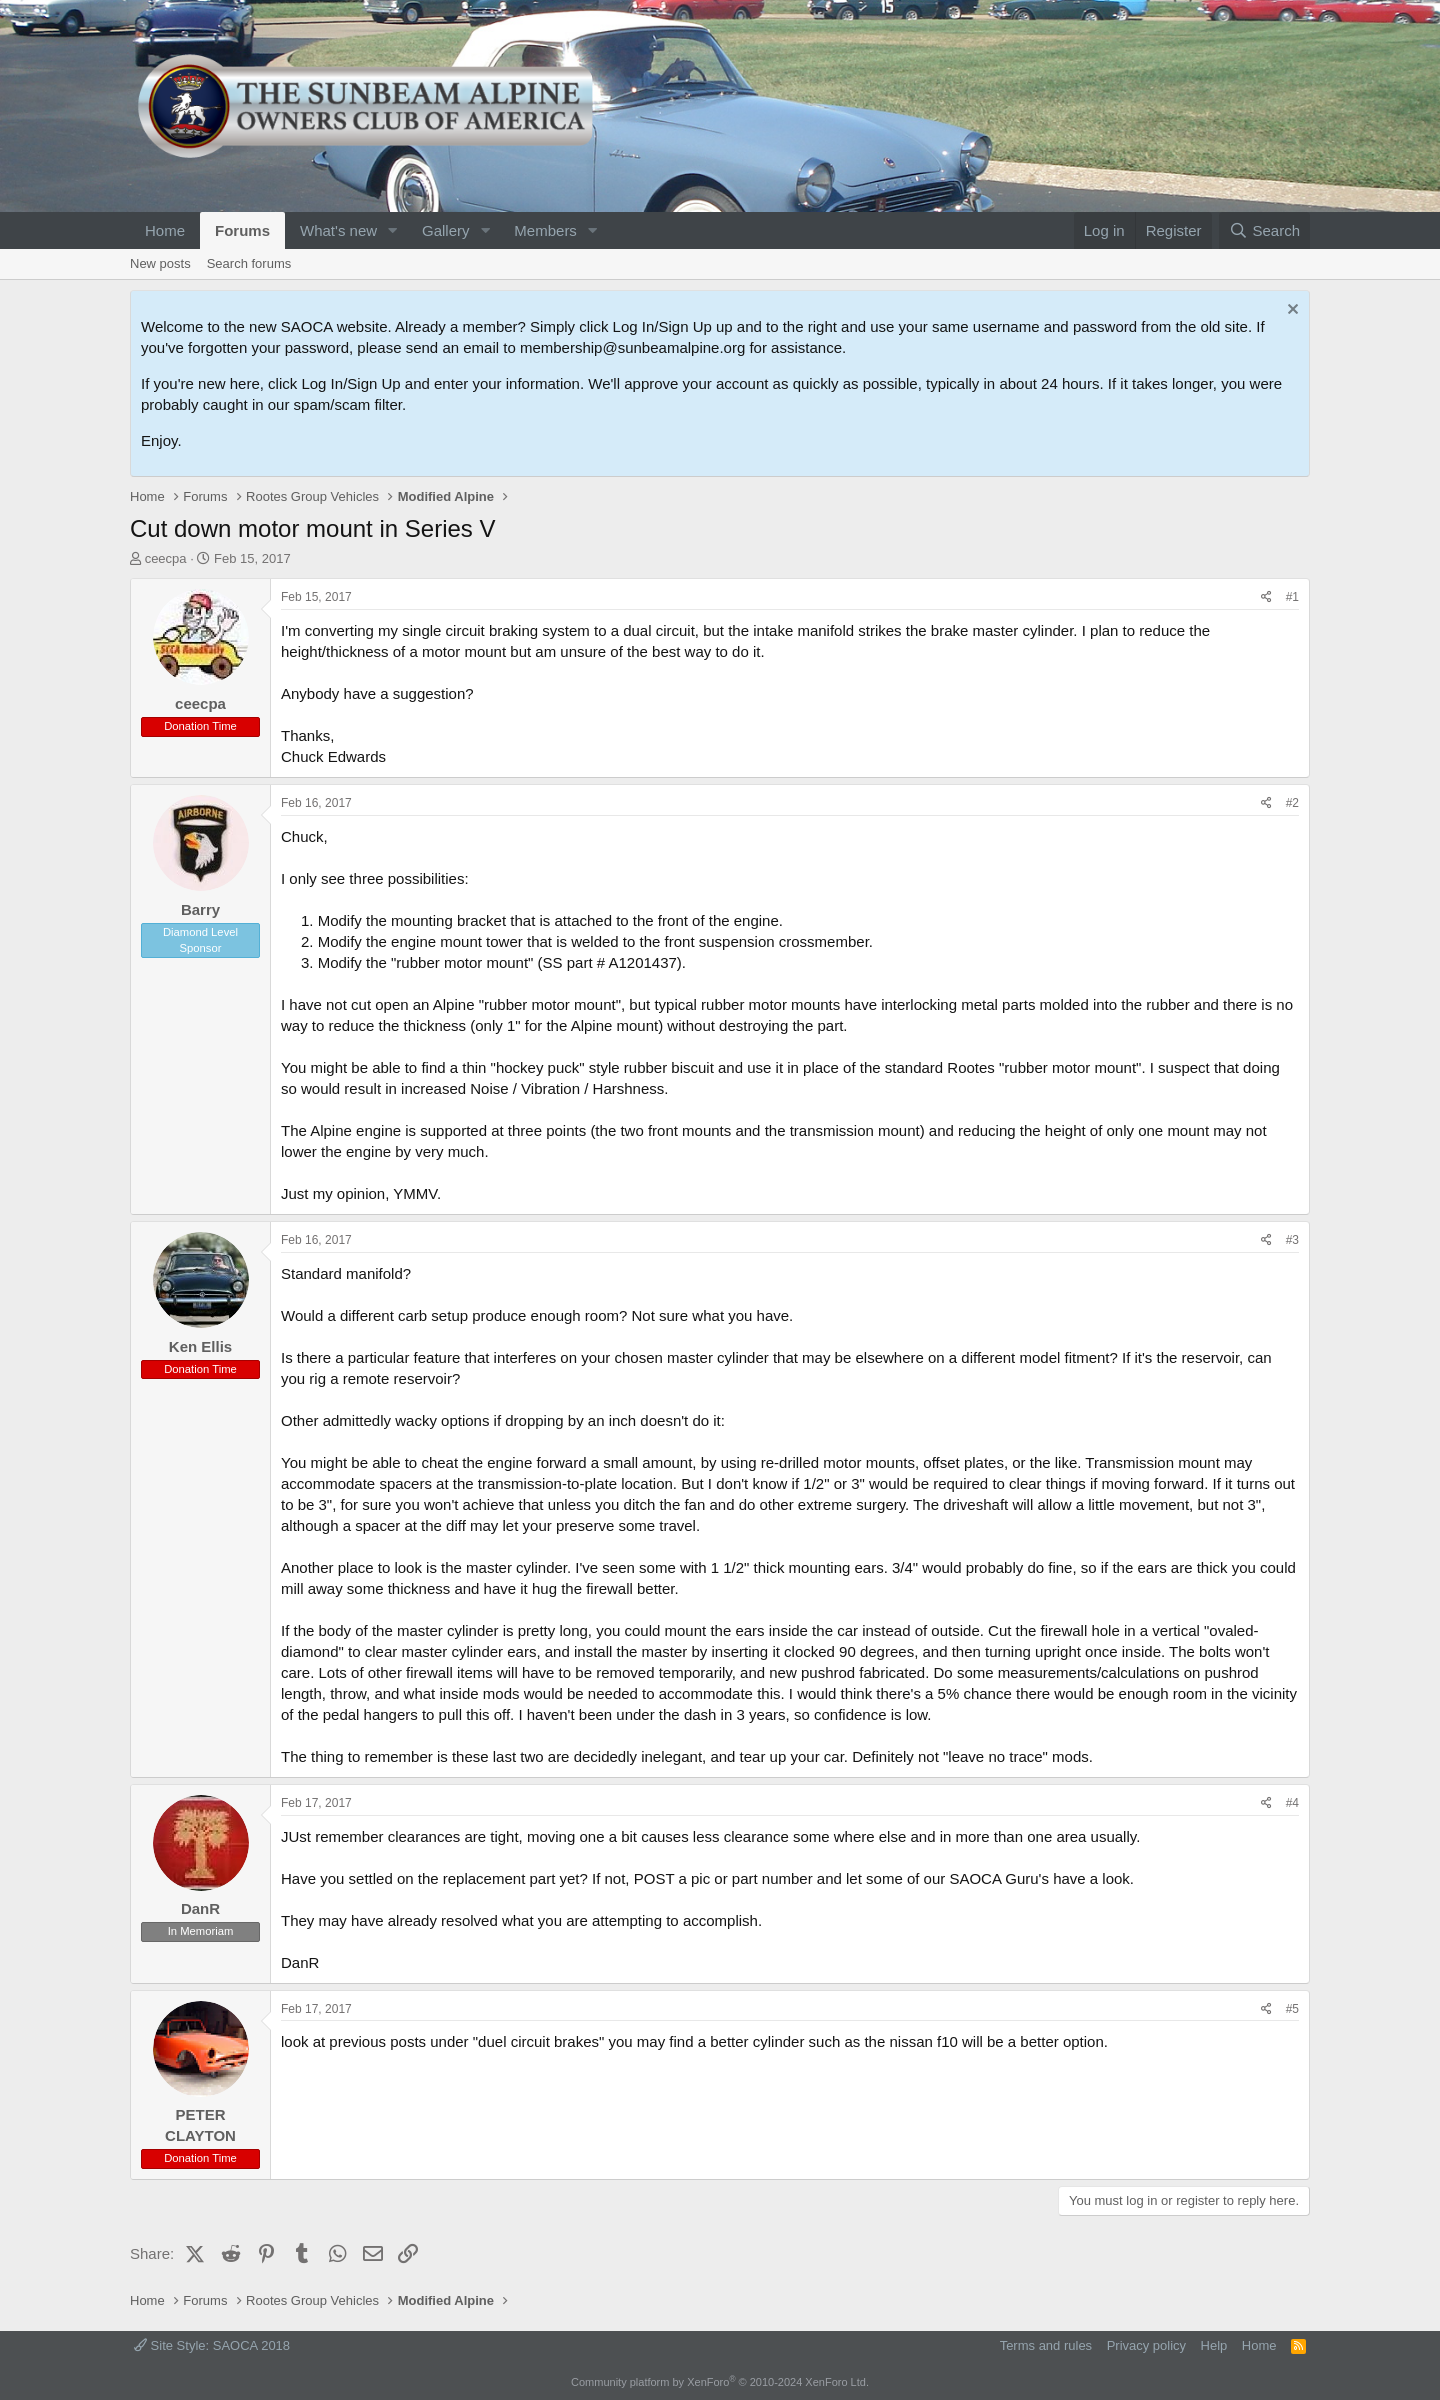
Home (165, 230)
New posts (160, 263)
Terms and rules (1046, 2345)
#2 (1292, 803)
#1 (1292, 597)
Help (1214, 2345)
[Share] (1266, 597)
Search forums (249, 263)
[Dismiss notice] (1290, 311)
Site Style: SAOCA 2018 (212, 2345)
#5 (1292, 2009)
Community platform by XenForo (720, 2382)
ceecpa (166, 558)
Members (545, 230)
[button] (393, 230)
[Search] (1264, 230)
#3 (1292, 1240)
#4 (1292, 1803)
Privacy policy (1146, 2345)
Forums (242, 230)
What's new (338, 230)
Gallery (446, 230)
